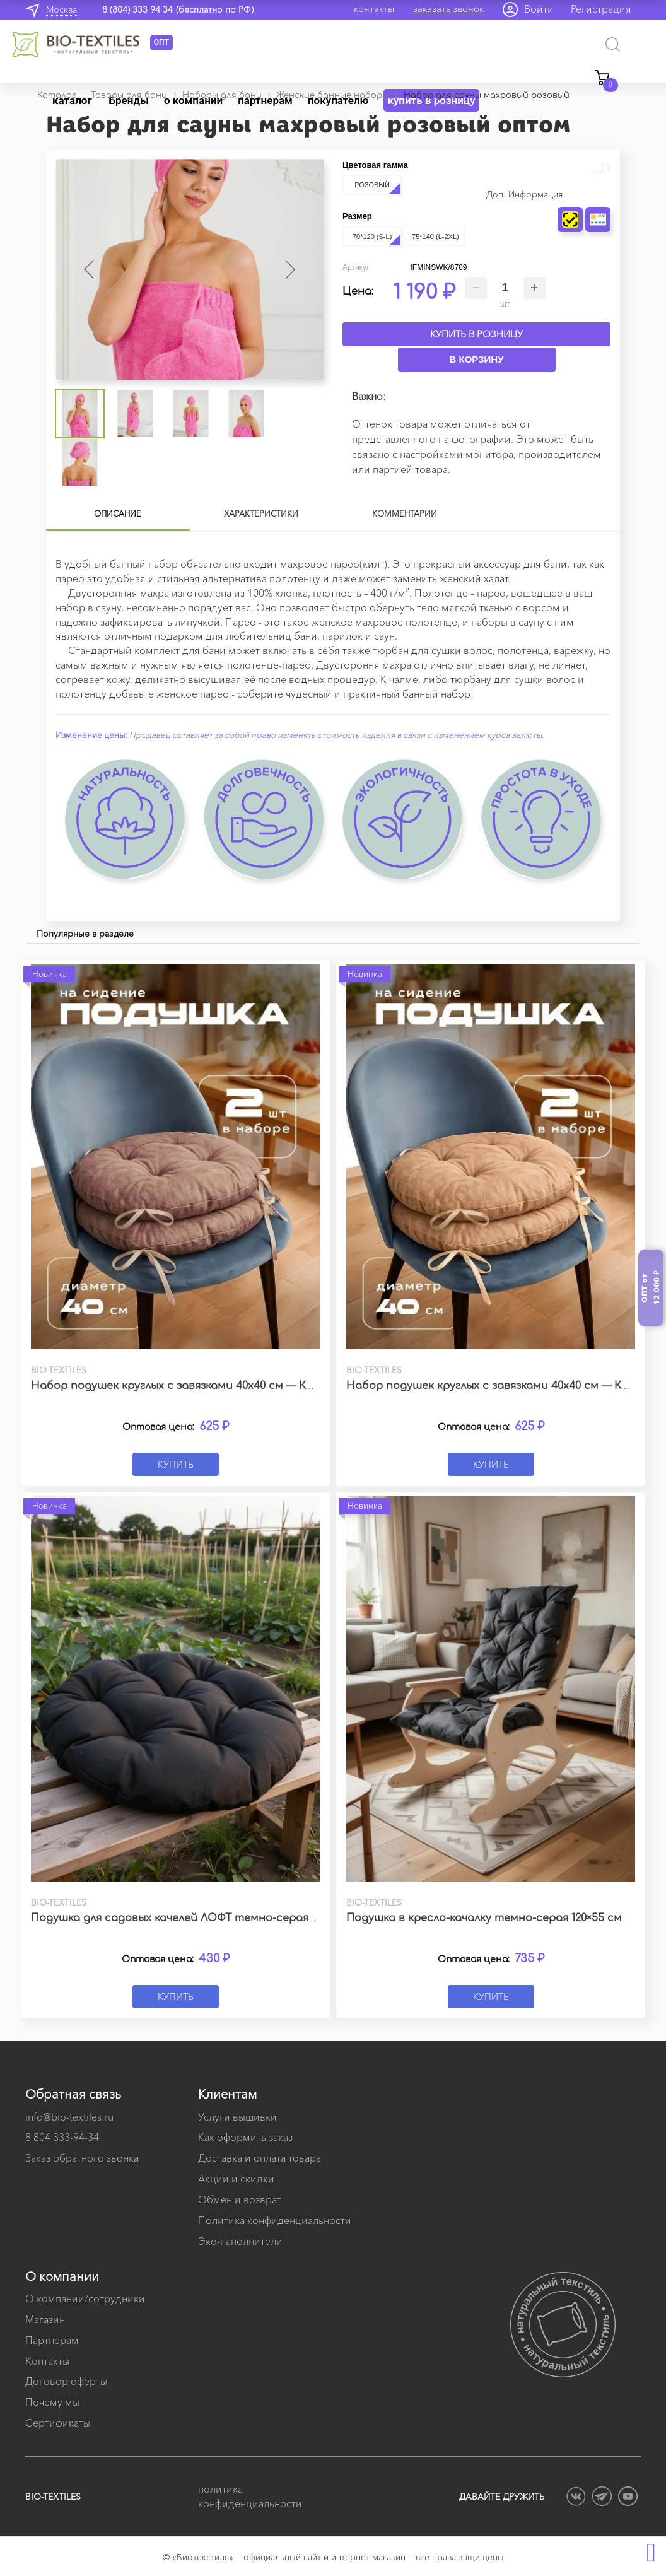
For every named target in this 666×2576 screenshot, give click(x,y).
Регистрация (601, 9)
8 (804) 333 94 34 (137, 9)
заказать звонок (448, 9)
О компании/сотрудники (85, 2298)
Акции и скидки (236, 2178)
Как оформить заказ (245, 2137)
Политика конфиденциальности (274, 2220)
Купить (176, 1464)
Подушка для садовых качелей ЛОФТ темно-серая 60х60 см (194, 1918)
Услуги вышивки (237, 2117)
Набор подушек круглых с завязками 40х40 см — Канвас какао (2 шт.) (221, 1385)
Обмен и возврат (239, 2199)
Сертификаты (57, 2422)
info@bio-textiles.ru (69, 2117)
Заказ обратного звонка (82, 2158)
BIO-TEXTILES (53, 2496)
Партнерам (52, 2340)
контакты (374, 9)
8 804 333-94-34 (62, 2137)
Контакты (47, 2361)
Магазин (45, 2319)
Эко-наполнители (240, 2241)
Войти (539, 9)
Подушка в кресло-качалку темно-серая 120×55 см (484, 1918)
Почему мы (52, 2402)
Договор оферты (66, 2381)
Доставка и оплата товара (259, 2158)
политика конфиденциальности (250, 2496)
